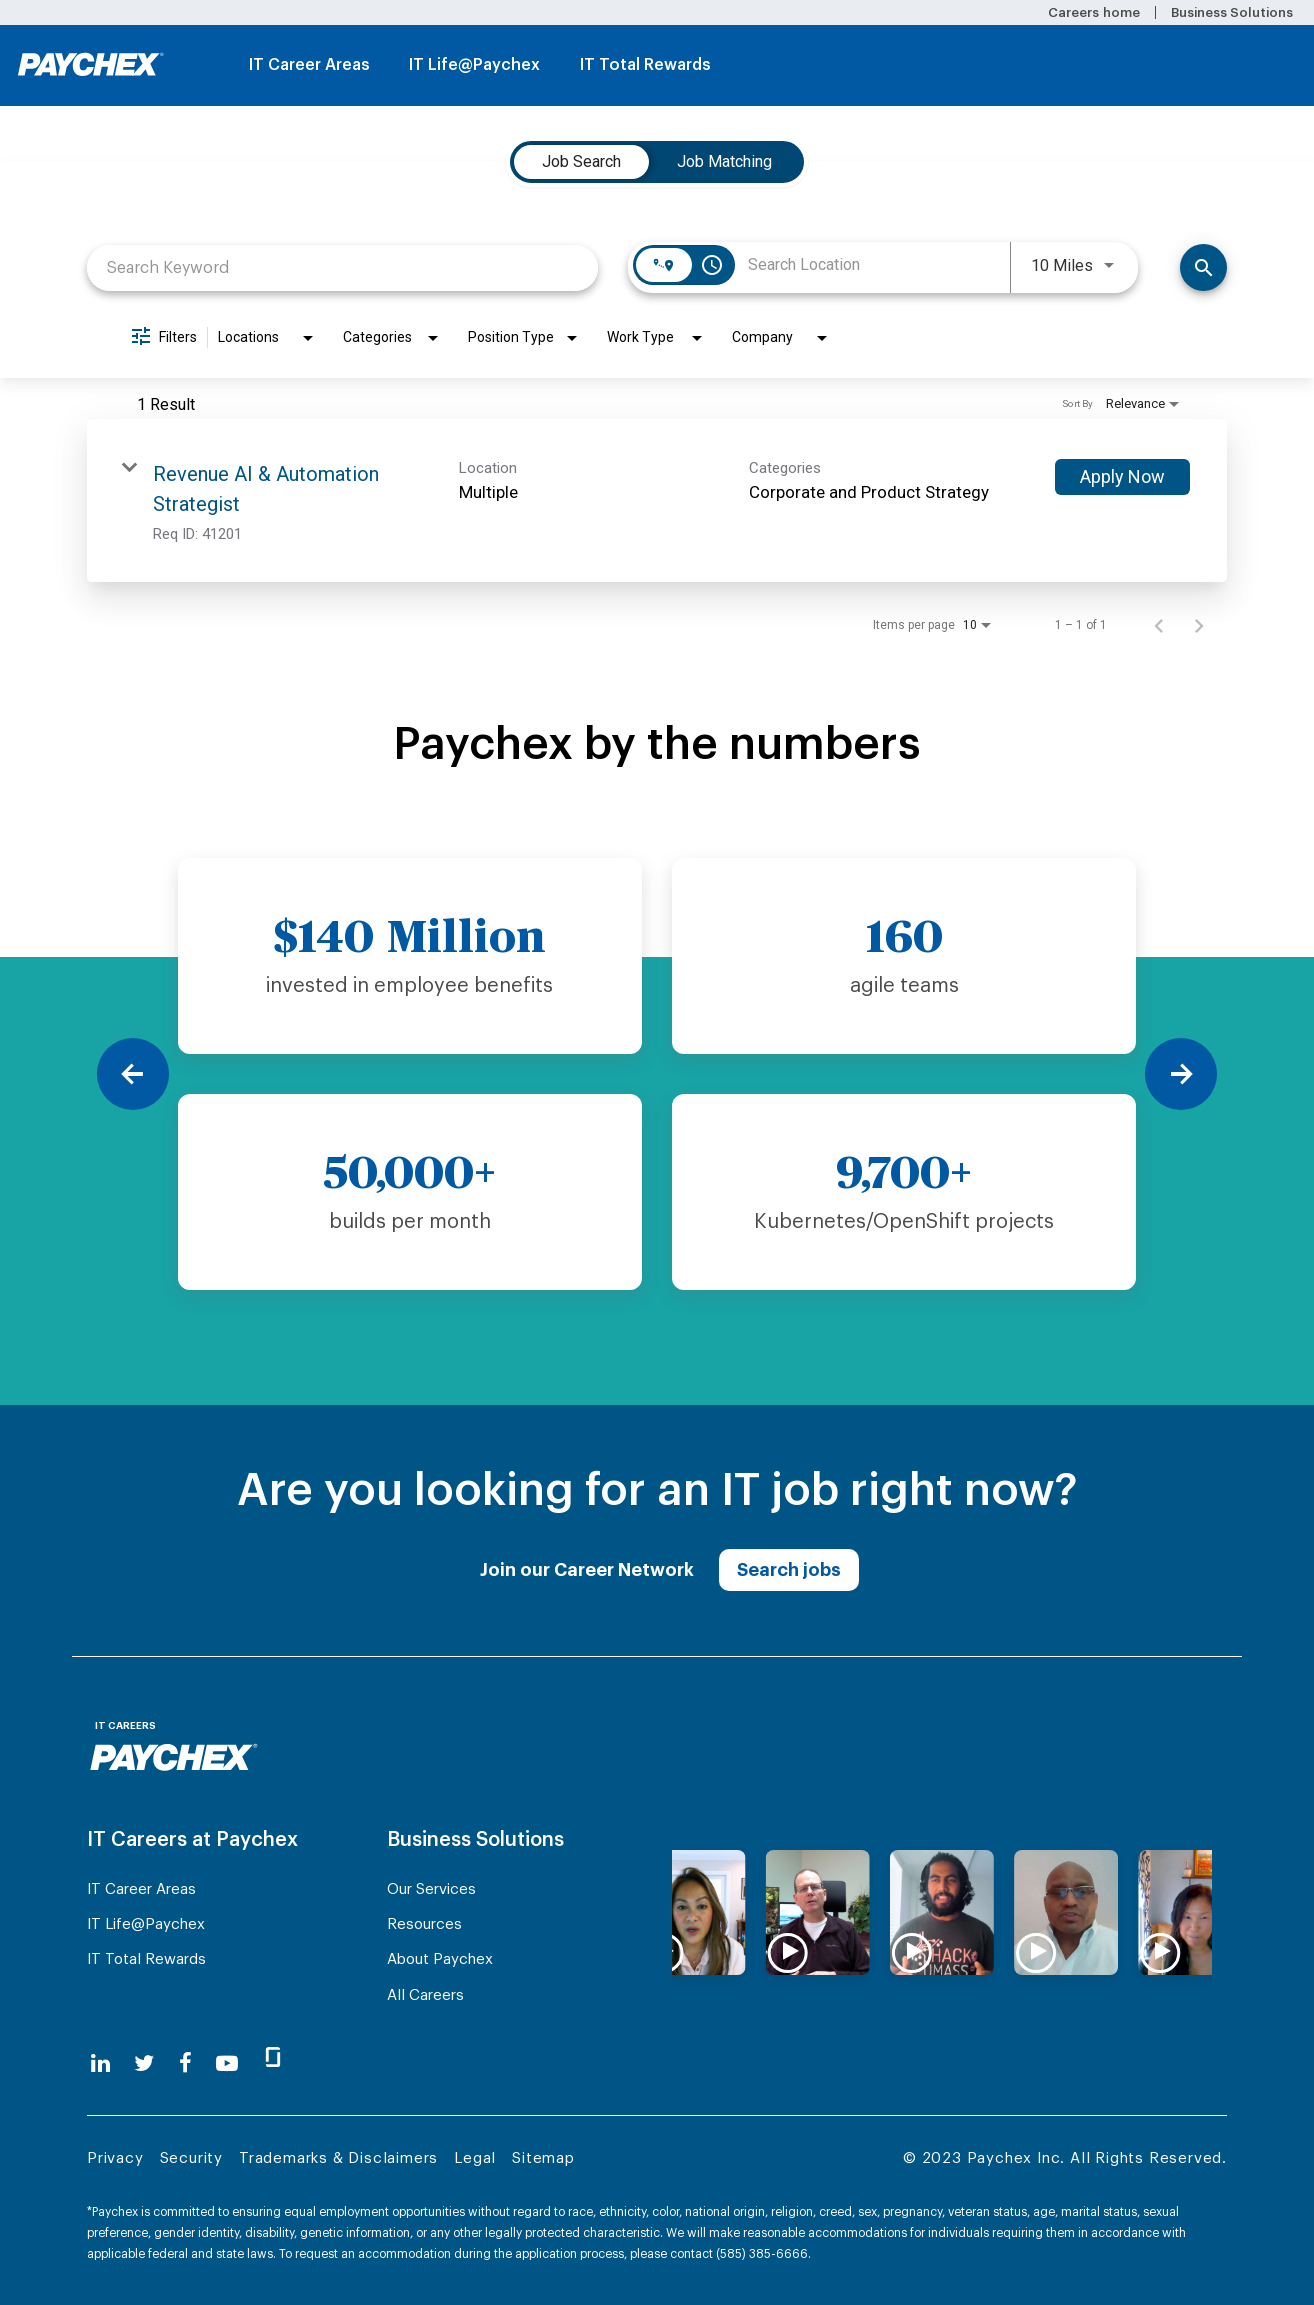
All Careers (425, 1995)
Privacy (115, 2158)
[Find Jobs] (1203, 267)
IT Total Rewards (645, 65)
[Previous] (133, 1074)
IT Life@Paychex (474, 65)
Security (191, 2158)
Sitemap (543, 2158)
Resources (424, 1924)
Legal (475, 2158)
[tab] (581, 162)
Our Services (431, 1889)
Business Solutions (1232, 12)
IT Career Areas (309, 65)
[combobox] (342, 267)
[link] (657, 500)
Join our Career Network (587, 1570)
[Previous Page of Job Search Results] (1159, 625)
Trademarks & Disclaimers (338, 2158)
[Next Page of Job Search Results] (1199, 625)
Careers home (1093, 12)
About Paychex (440, 1959)
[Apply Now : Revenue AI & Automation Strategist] (1122, 477)
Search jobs (789, 1570)
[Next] (1181, 1074)
